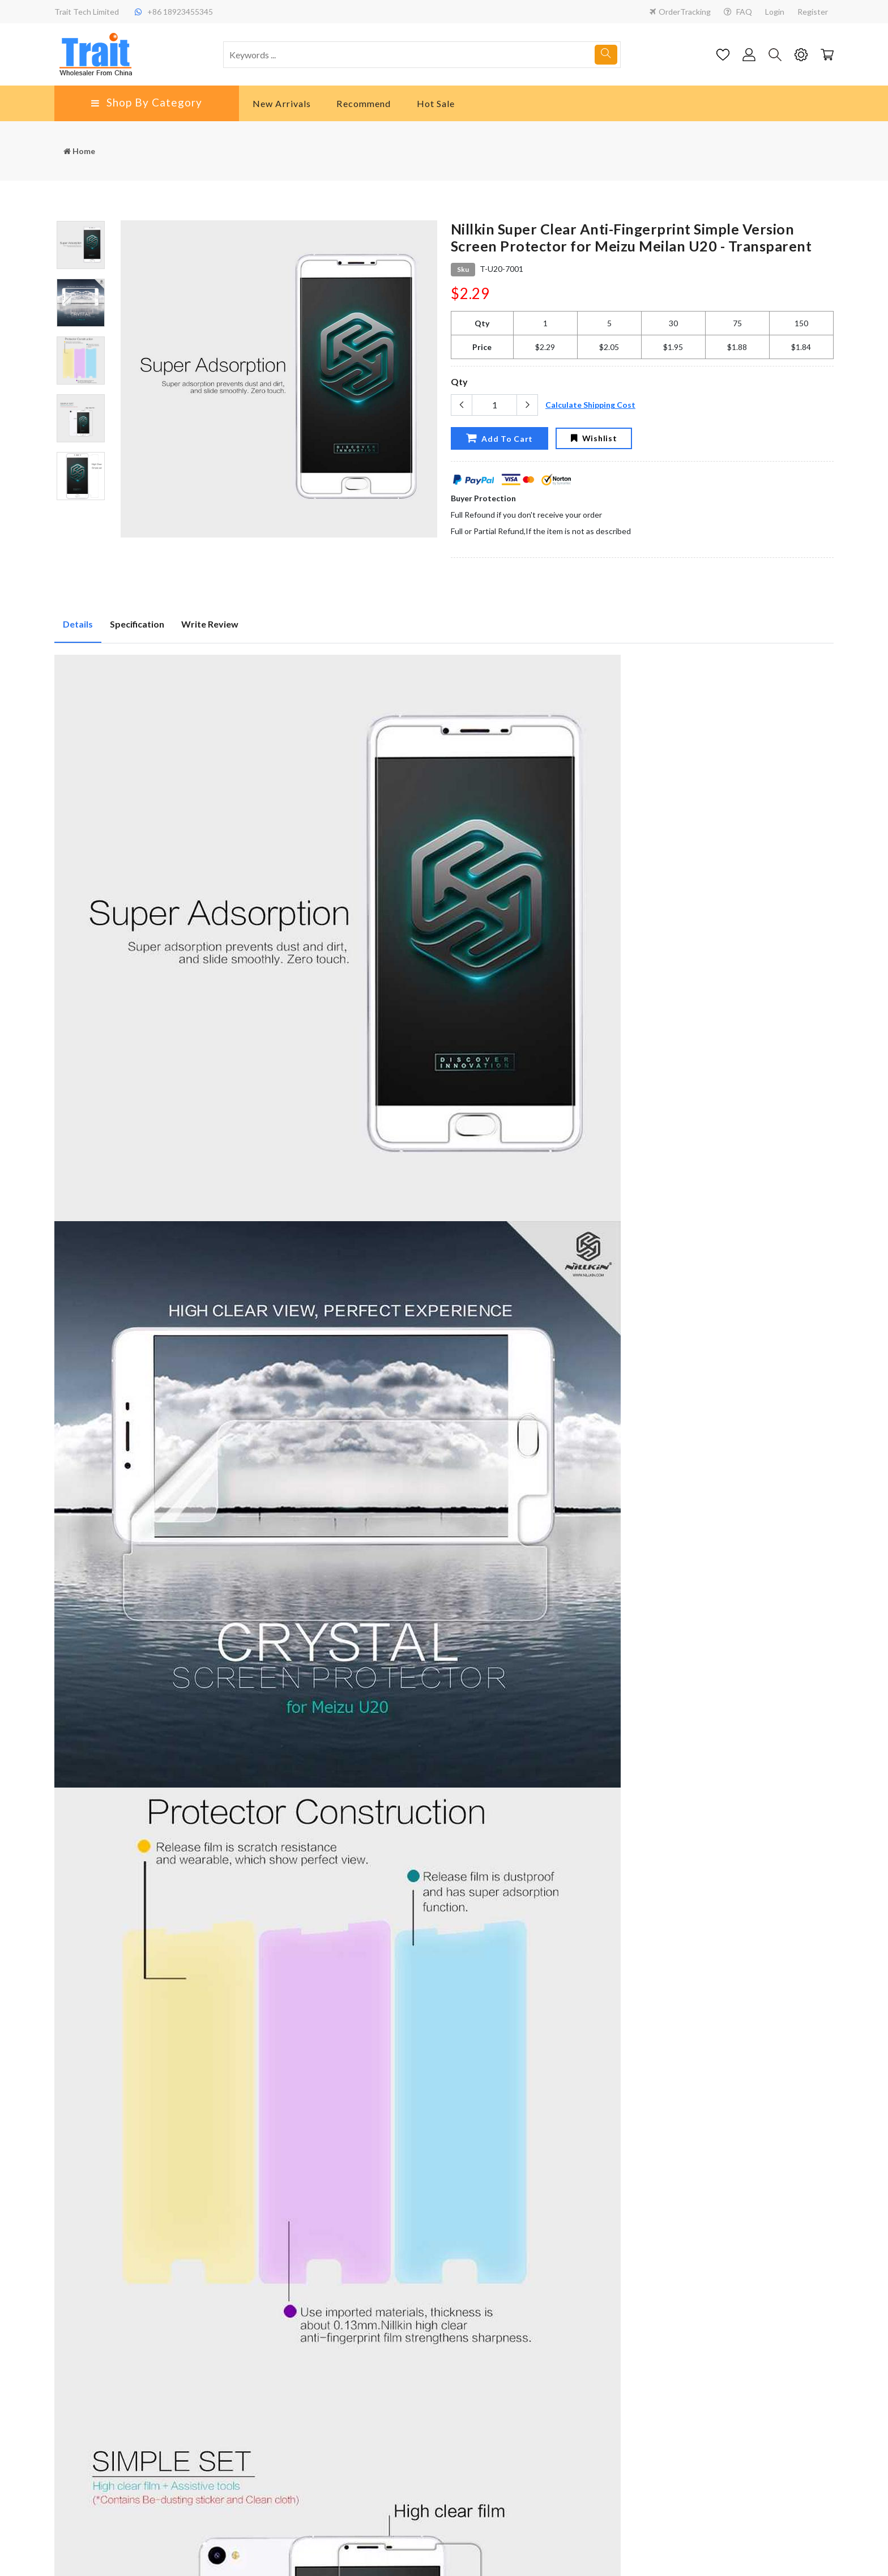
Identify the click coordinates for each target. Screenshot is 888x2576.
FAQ (738, 11)
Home (79, 151)
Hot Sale (436, 103)
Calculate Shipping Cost (590, 405)
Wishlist (594, 438)
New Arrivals (282, 103)
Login (774, 11)
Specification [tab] (137, 624)
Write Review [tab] (209, 624)
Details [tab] (78, 624)
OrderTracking (680, 11)
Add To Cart (499, 438)
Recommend (363, 103)
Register (812, 11)
